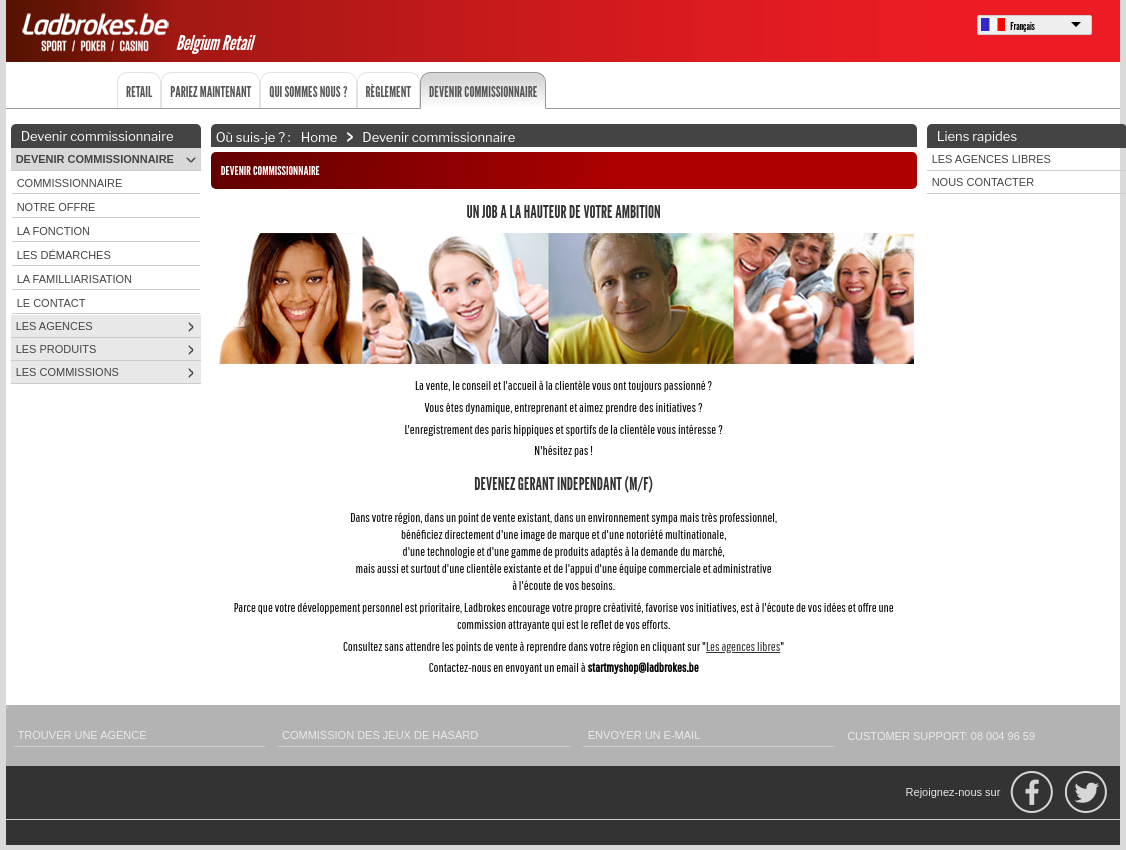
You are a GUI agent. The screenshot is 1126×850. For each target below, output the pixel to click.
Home (319, 136)
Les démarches (64, 255)
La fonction (53, 231)
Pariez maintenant (210, 91)
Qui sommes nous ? (308, 91)
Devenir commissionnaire (483, 91)
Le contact (51, 303)
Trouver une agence (82, 735)
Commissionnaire (70, 183)
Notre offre (56, 207)
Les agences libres (743, 646)
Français (1022, 26)
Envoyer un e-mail (644, 735)
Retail (139, 91)
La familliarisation (74, 279)
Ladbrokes (98, 32)
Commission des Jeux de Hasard (380, 735)
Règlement (389, 91)
